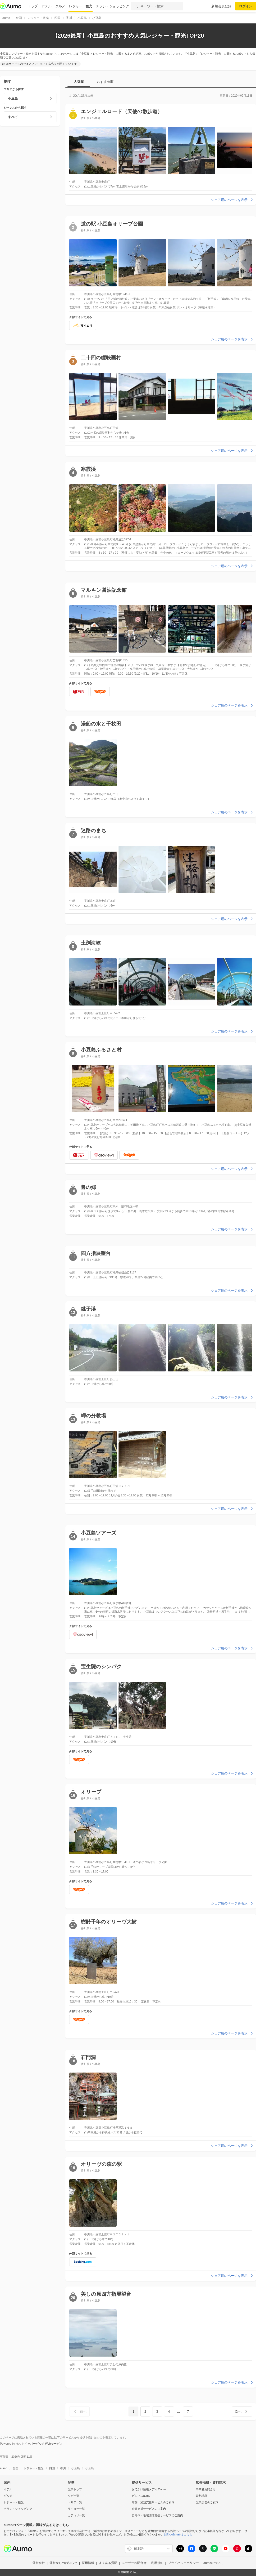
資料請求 (201, 2495)
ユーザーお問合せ (134, 2563)
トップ (33, 6)
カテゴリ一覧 (76, 2515)
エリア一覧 (75, 2502)
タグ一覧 (73, 2495)
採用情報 (88, 2563)
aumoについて (213, 2563)
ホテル (46, 6)
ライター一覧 (76, 2508)
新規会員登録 (221, 6)
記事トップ (75, 2489)
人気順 (79, 82)
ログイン (245, 6)
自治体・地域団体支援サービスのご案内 (157, 2515)
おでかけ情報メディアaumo (149, 2489)
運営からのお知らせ (63, 2563)
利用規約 (157, 2563)
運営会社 (38, 2563)
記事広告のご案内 (207, 2502)
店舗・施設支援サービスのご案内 (153, 2502)
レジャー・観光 (80, 6)
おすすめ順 (105, 82)
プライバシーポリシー (183, 2563)
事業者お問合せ (206, 2489)
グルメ (60, 6)
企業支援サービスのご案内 (149, 2508)
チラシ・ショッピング (112, 6)
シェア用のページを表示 (232, 199)
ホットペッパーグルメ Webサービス (38, 2443)
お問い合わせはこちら (178, 2534)
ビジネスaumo (141, 2495)
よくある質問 (108, 2563)
